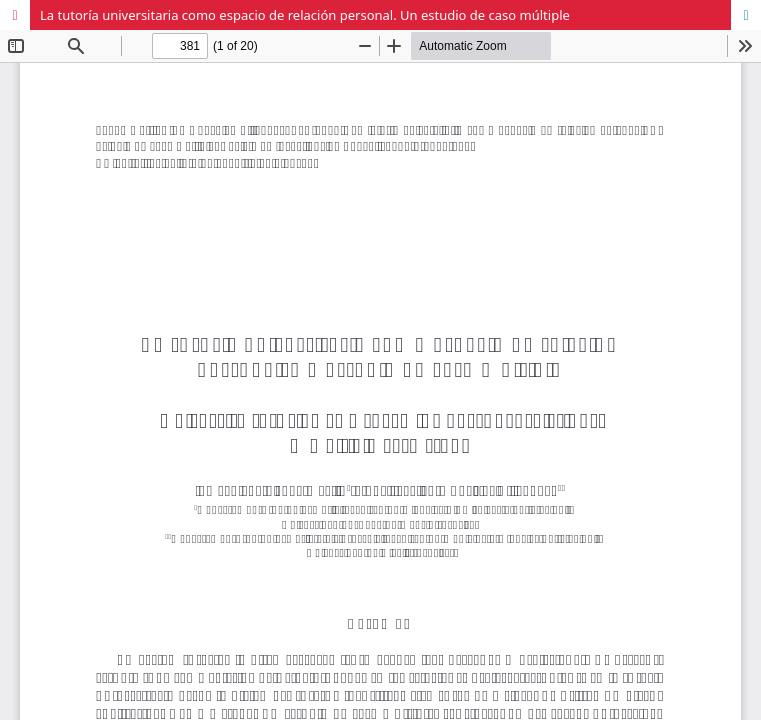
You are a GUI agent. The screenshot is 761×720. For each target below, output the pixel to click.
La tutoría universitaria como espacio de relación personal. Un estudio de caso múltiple (305, 15)
